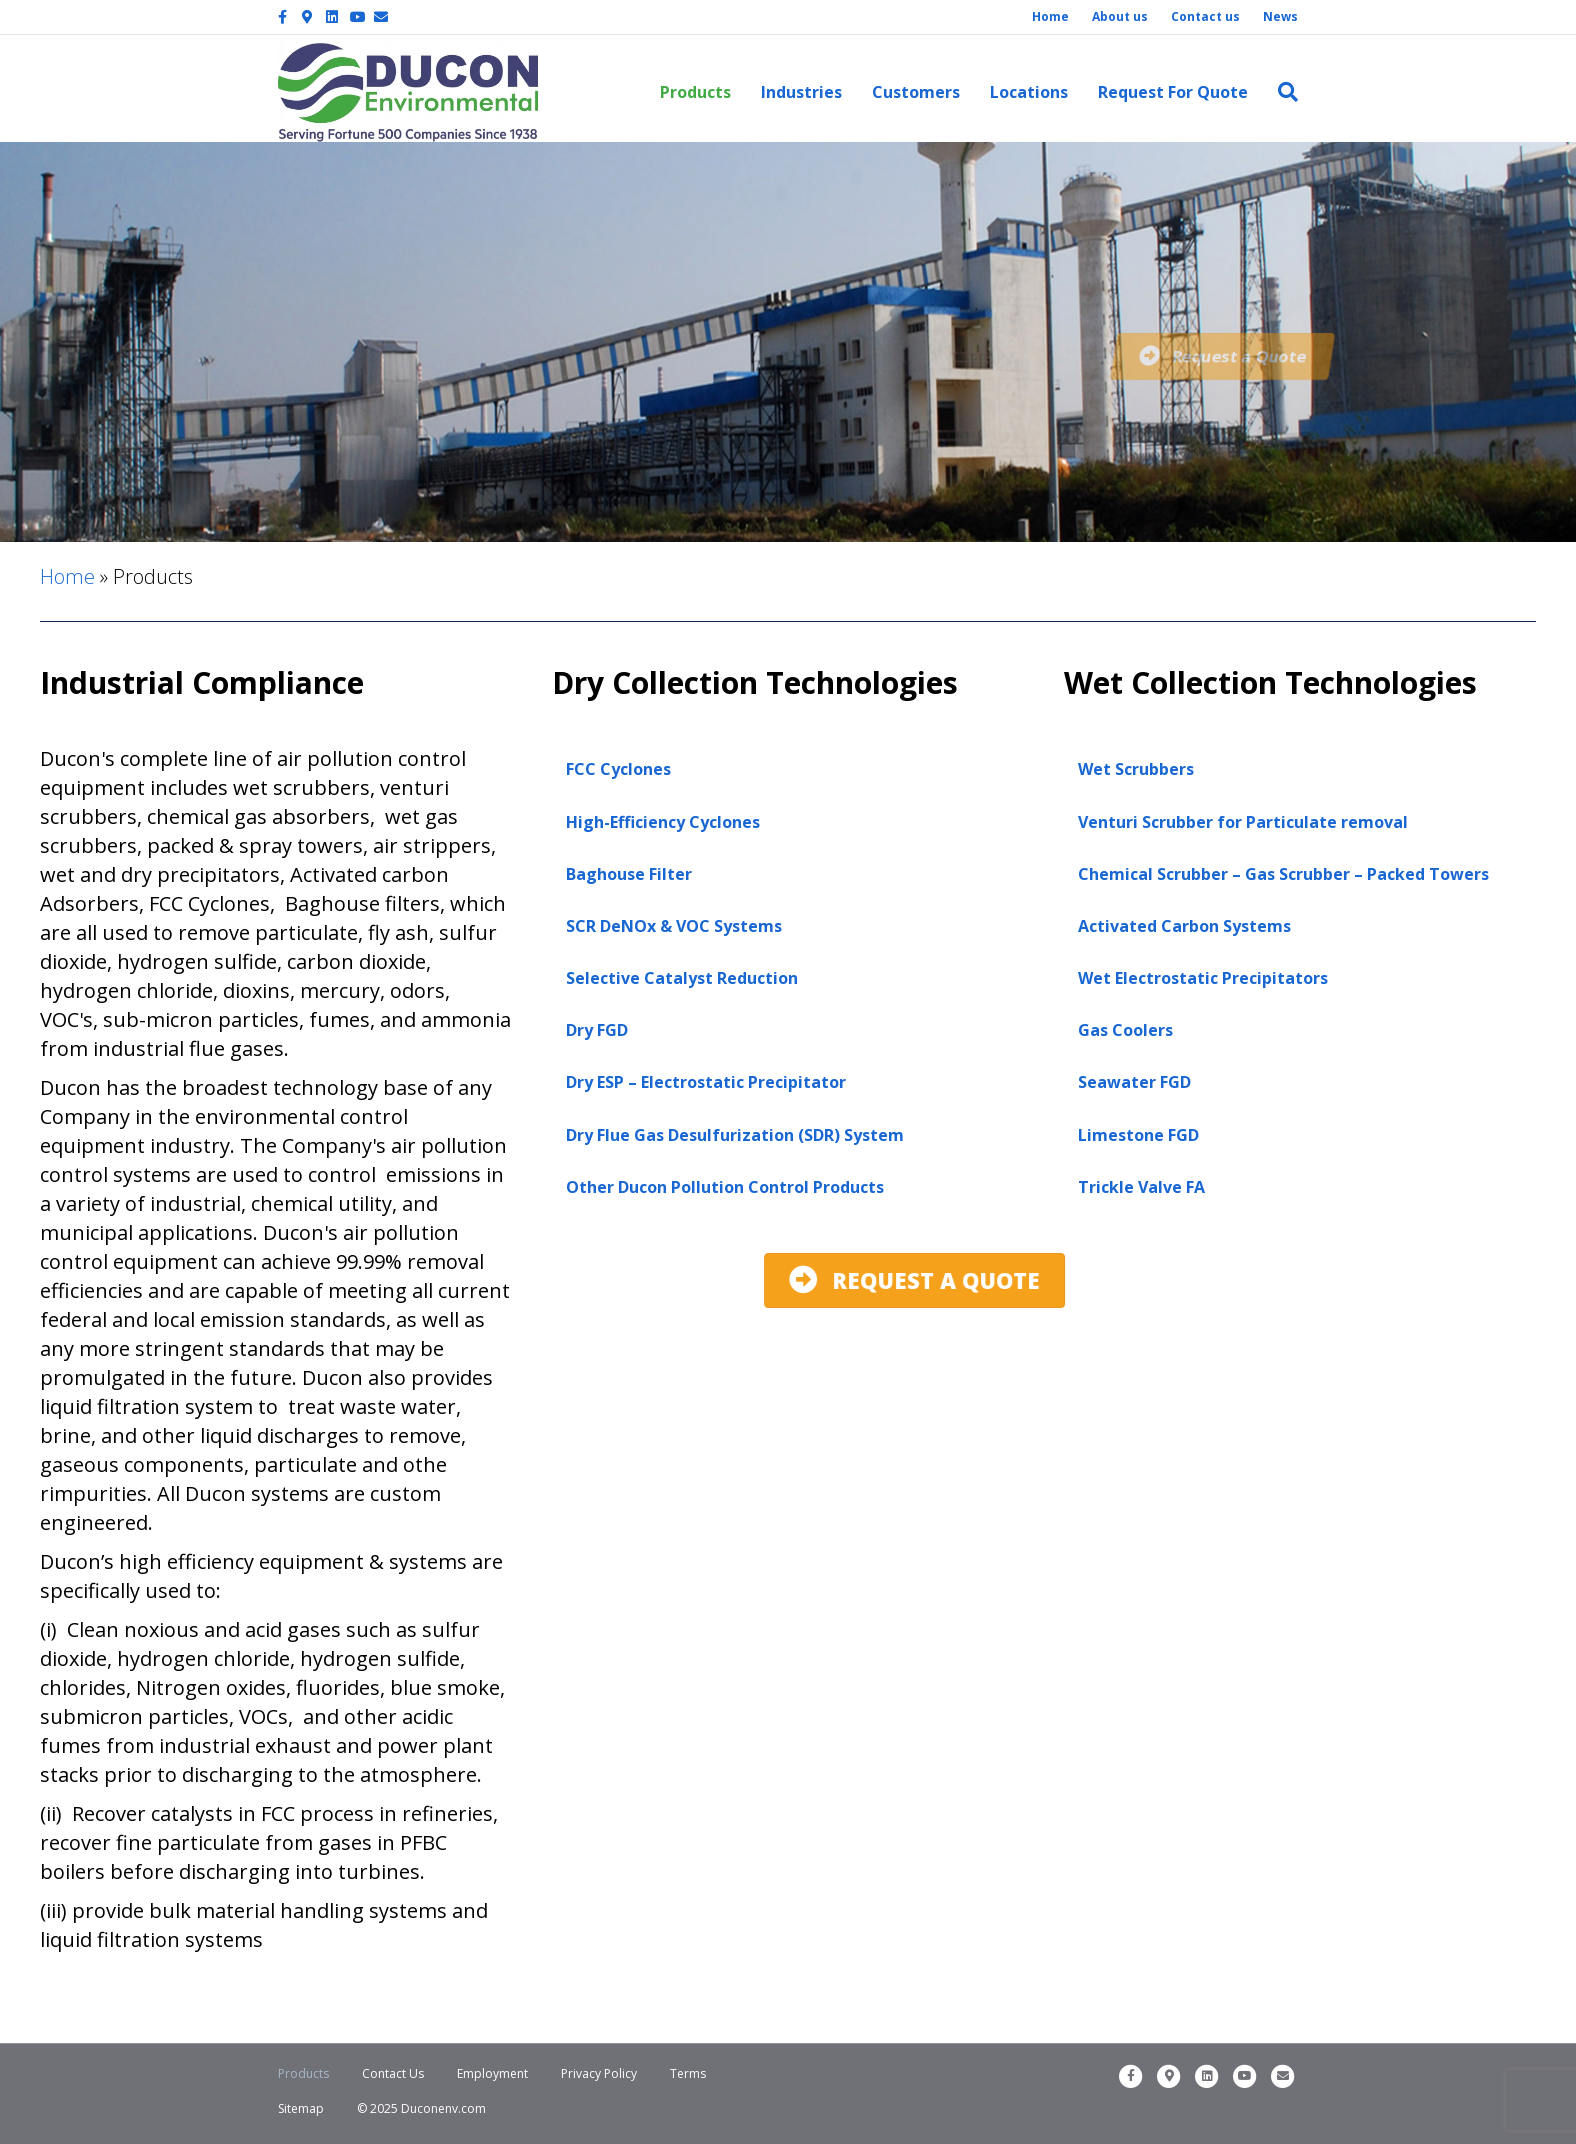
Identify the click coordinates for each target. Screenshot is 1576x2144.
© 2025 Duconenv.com (421, 2108)
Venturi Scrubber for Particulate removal (1243, 822)
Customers (916, 92)
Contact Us (393, 2073)
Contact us (1205, 16)
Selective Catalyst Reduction (682, 978)
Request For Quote (1173, 92)
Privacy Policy (599, 2073)
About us (1120, 16)
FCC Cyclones (618, 769)
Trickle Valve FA (1141, 1187)
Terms (688, 2073)
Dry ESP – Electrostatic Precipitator (706, 1082)
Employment (492, 2073)
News (1280, 16)
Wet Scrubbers (1136, 769)
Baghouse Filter (629, 874)
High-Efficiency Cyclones (663, 822)
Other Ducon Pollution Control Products (725, 1187)
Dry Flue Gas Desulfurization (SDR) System (735, 1135)
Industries (801, 92)
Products (695, 92)
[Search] (1280, 92)
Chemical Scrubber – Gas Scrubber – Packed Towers (1283, 874)
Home (1050, 16)
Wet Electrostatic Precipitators (1203, 978)
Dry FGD (597, 1030)
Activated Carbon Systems (1184, 926)
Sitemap (301, 2108)
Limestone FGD (1138, 1135)
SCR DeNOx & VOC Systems (674, 926)
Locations (1029, 92)
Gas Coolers (1125, 1030)
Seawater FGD (1134, 1082)
